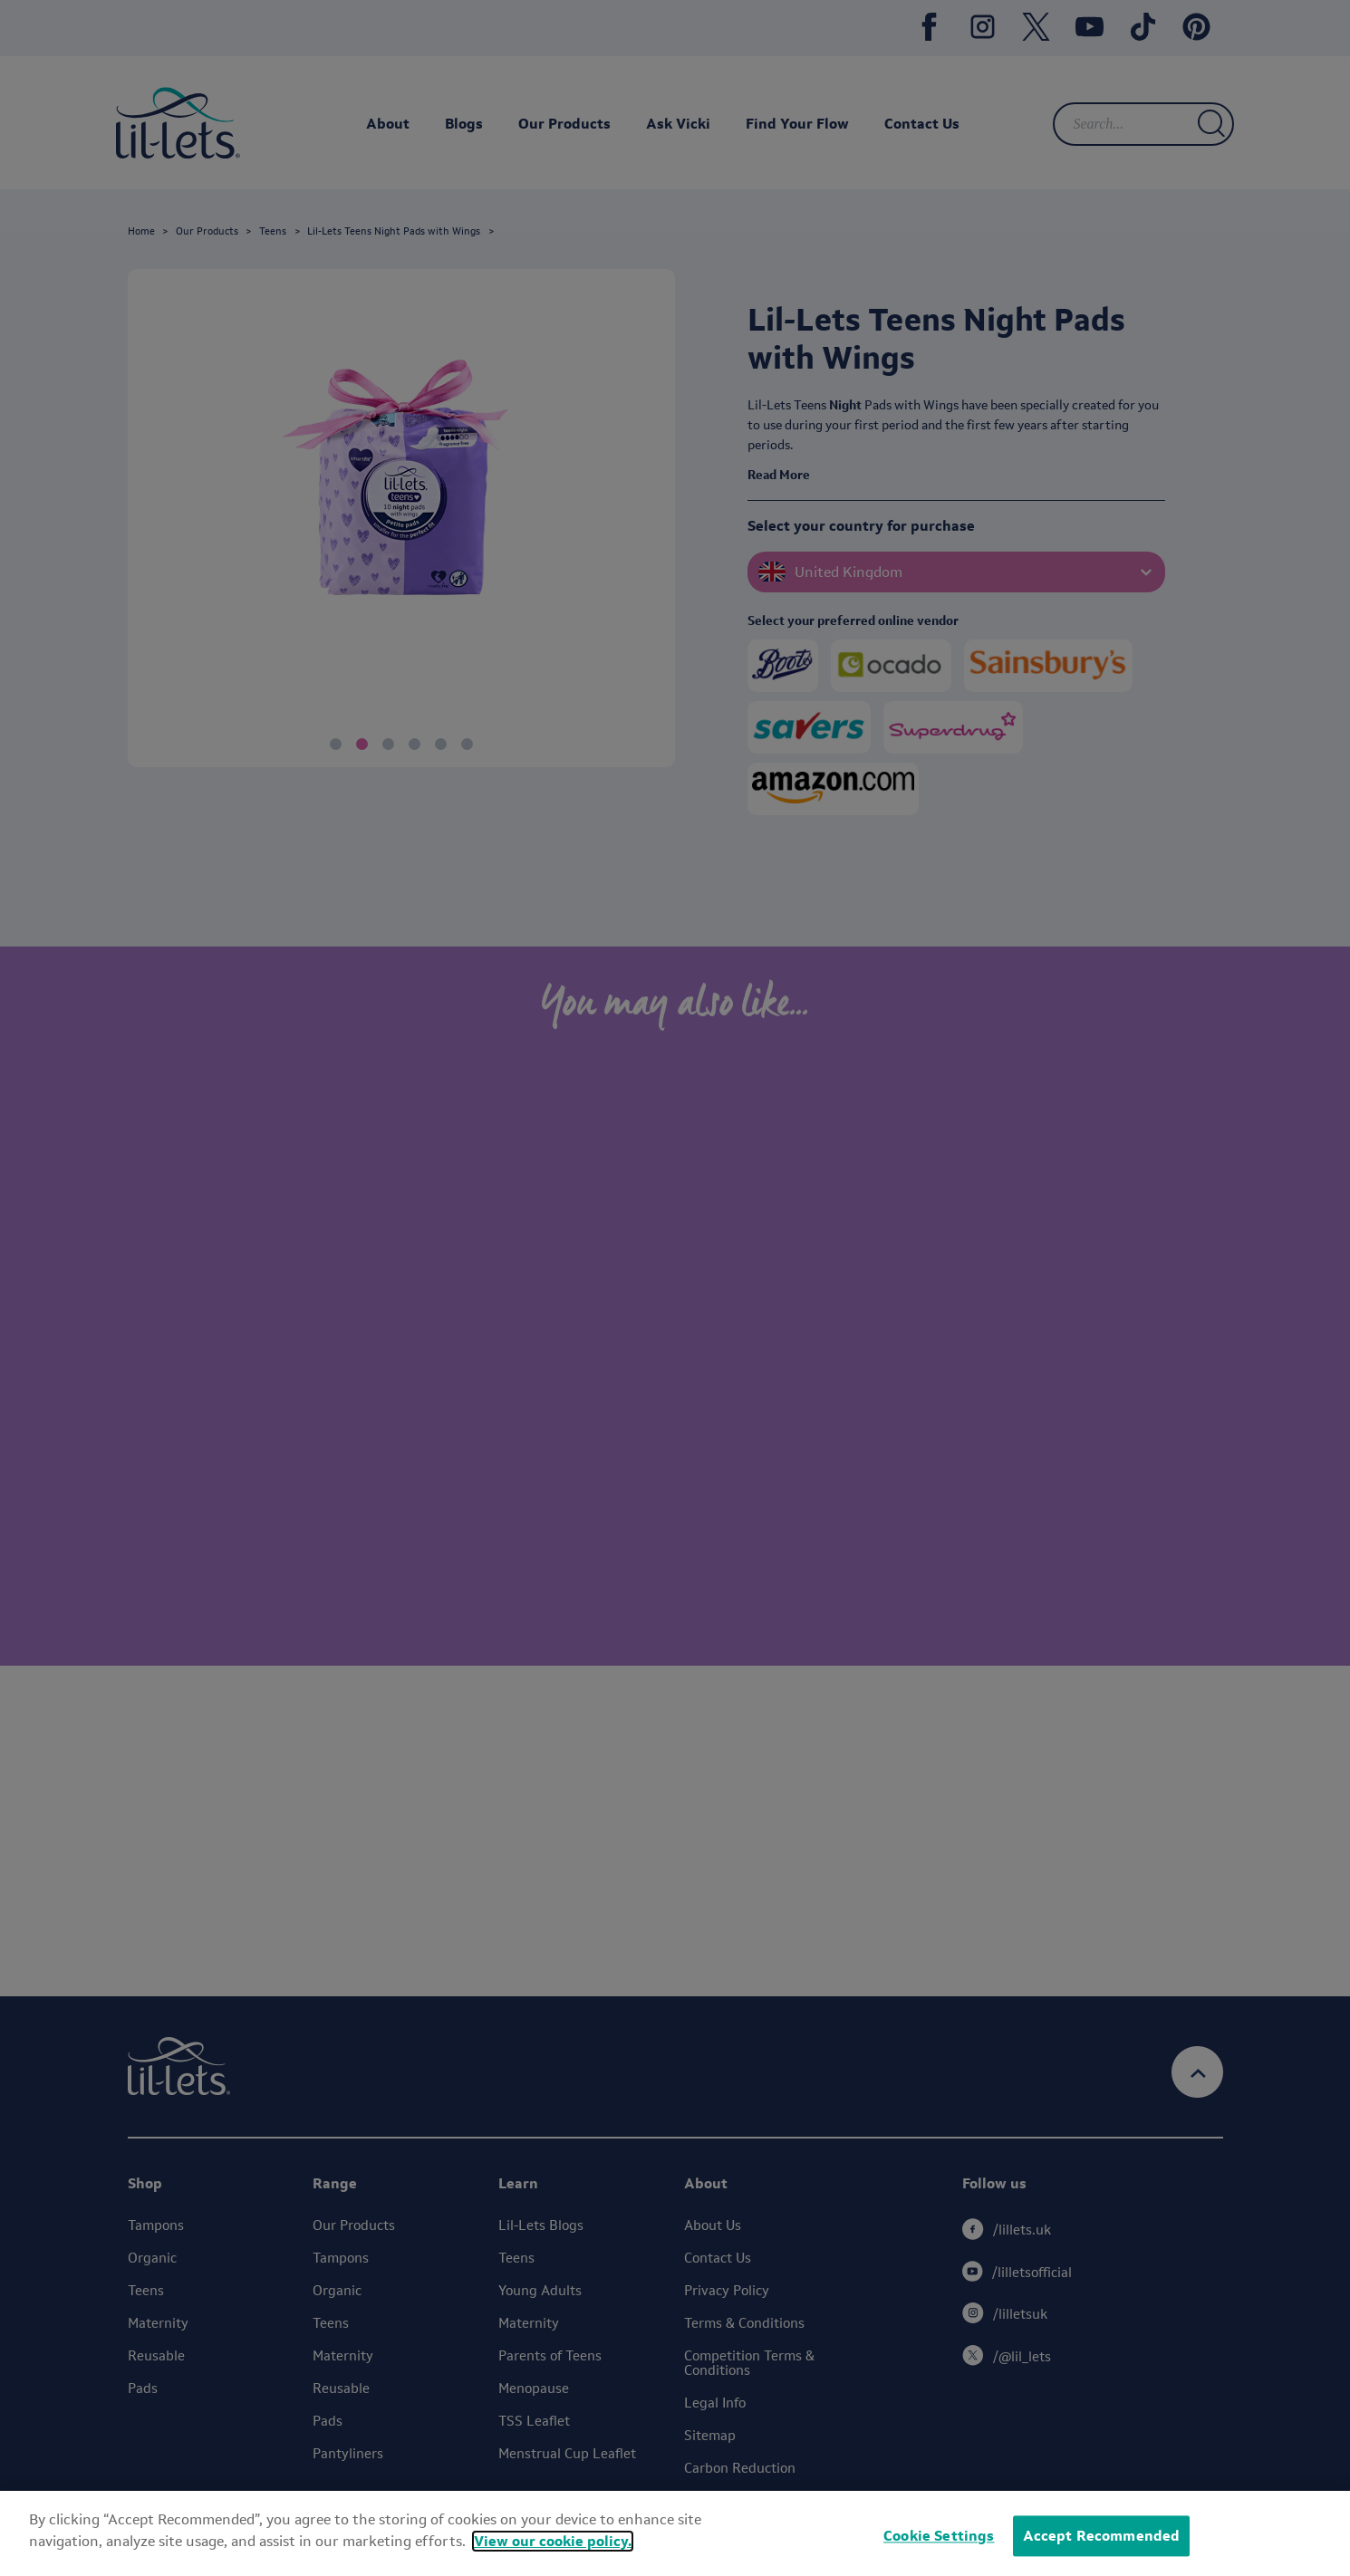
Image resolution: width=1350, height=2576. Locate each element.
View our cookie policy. (553, 2541)
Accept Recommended (1102, 2535)
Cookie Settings (938, 2535)
